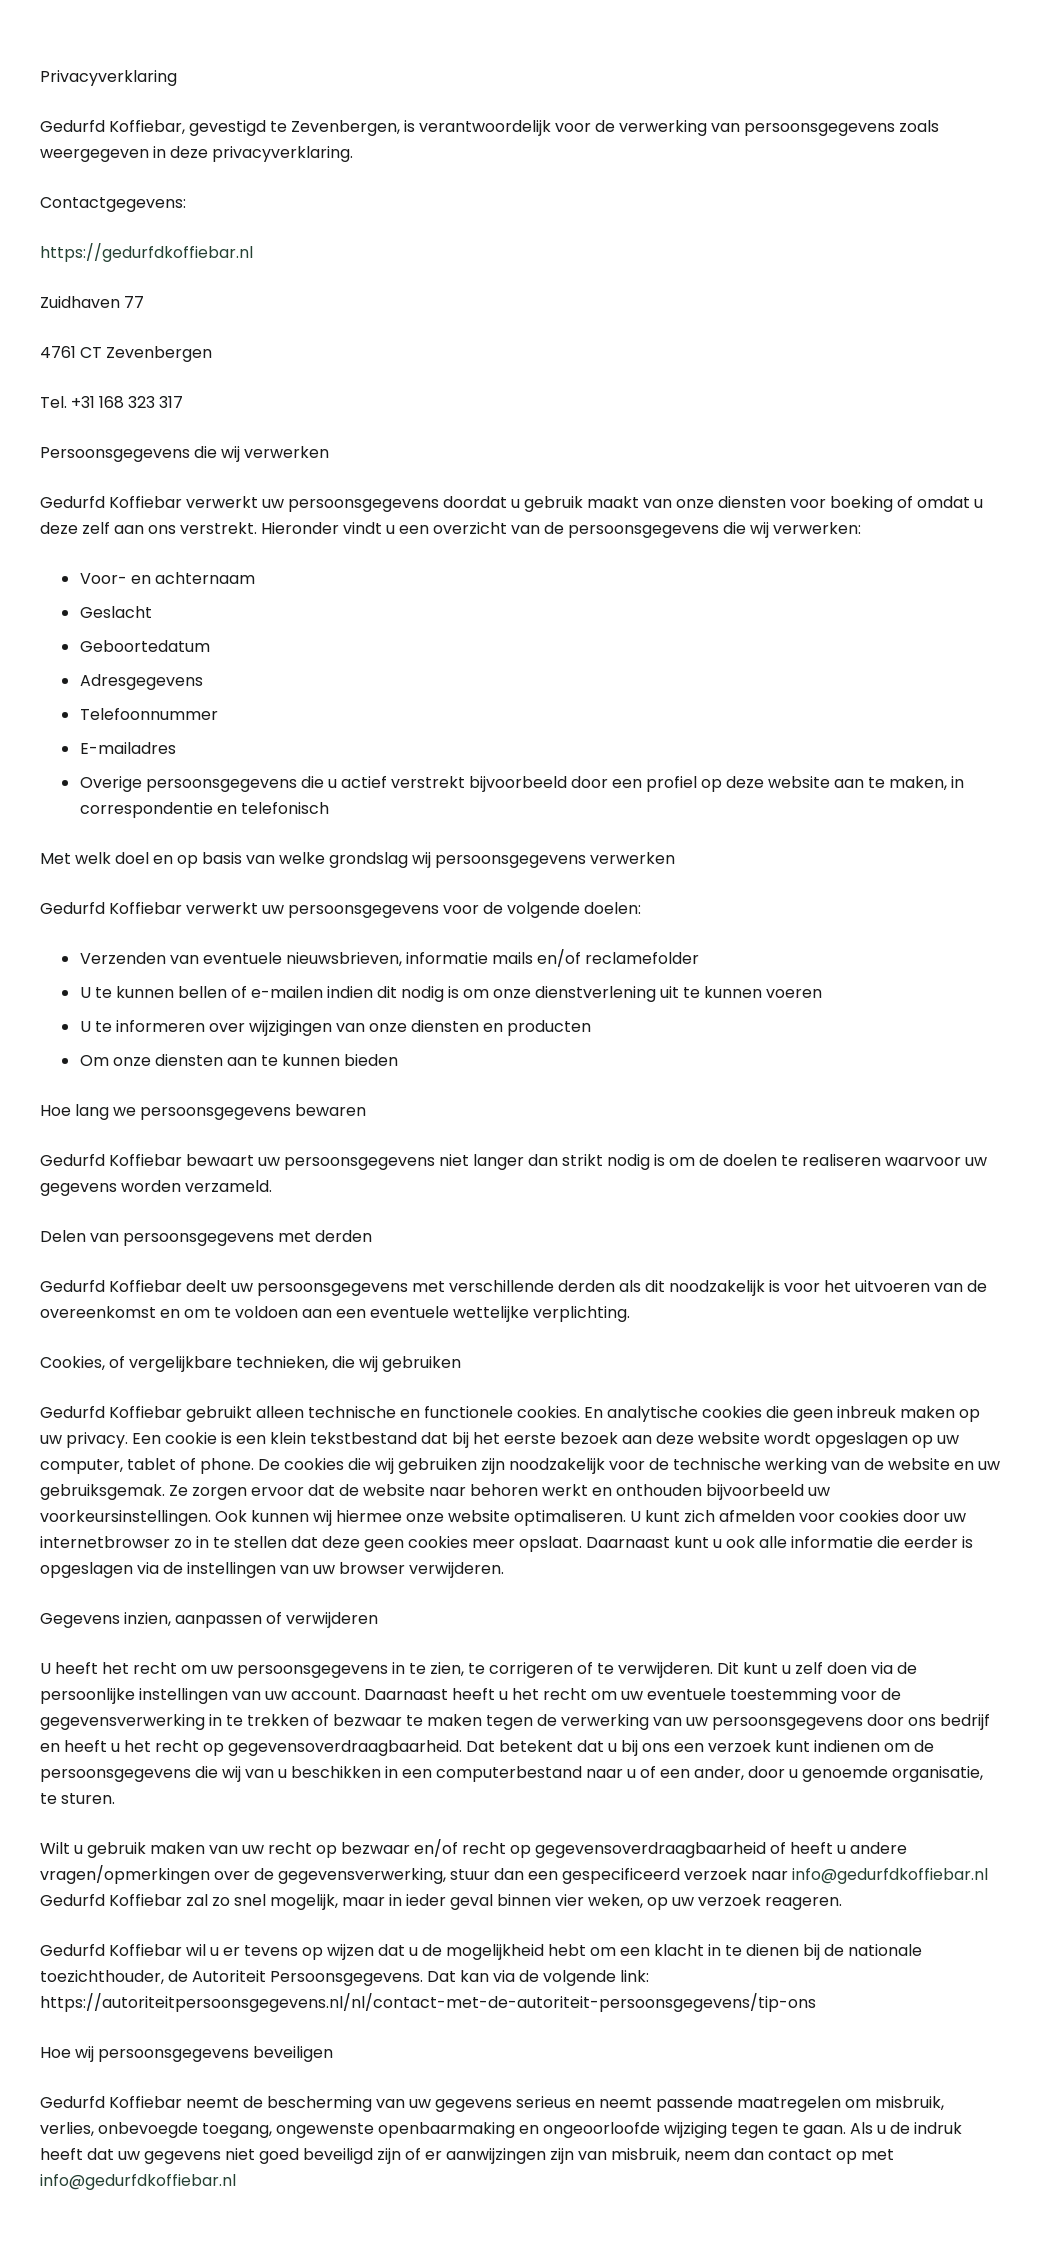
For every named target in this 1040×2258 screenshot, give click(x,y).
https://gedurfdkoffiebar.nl (146, 252)
